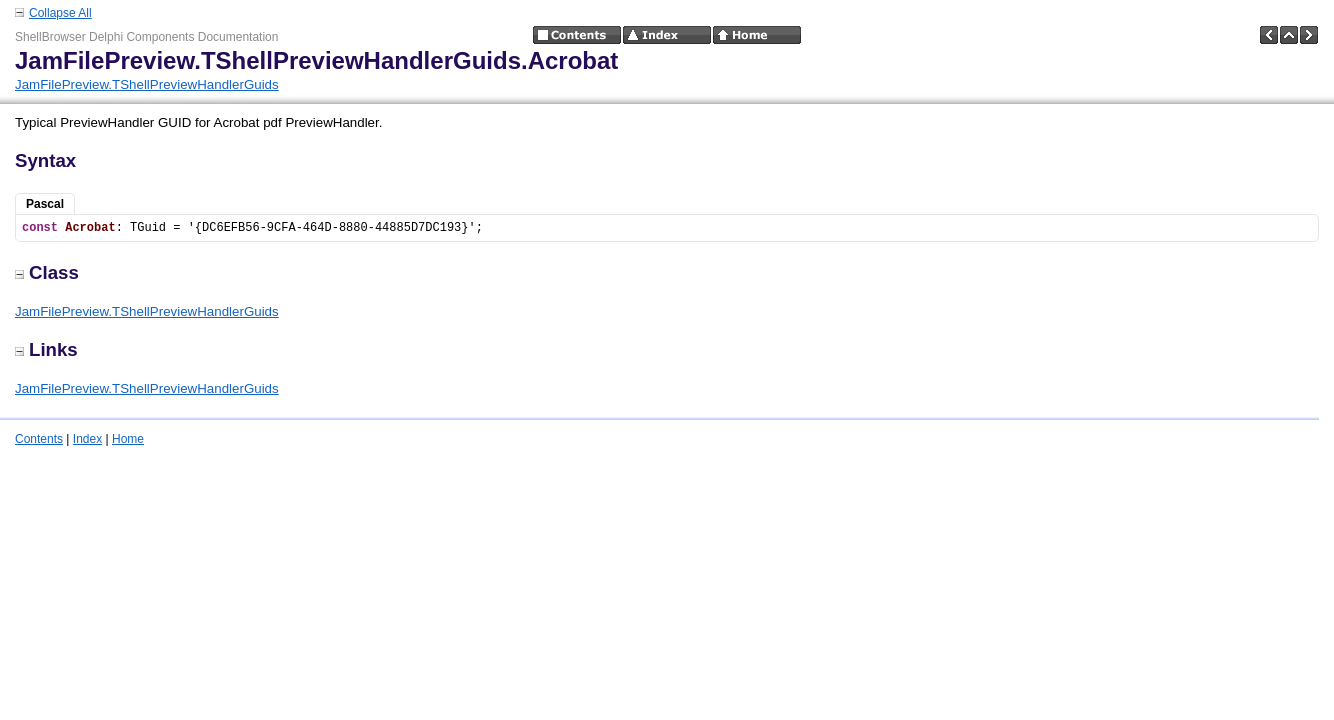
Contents (39, 439)
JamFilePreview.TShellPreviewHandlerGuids (147, 84)
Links (46, 349)
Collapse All (60, 13)
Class (47, 272)
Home (128, 439)
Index (87, 439)
